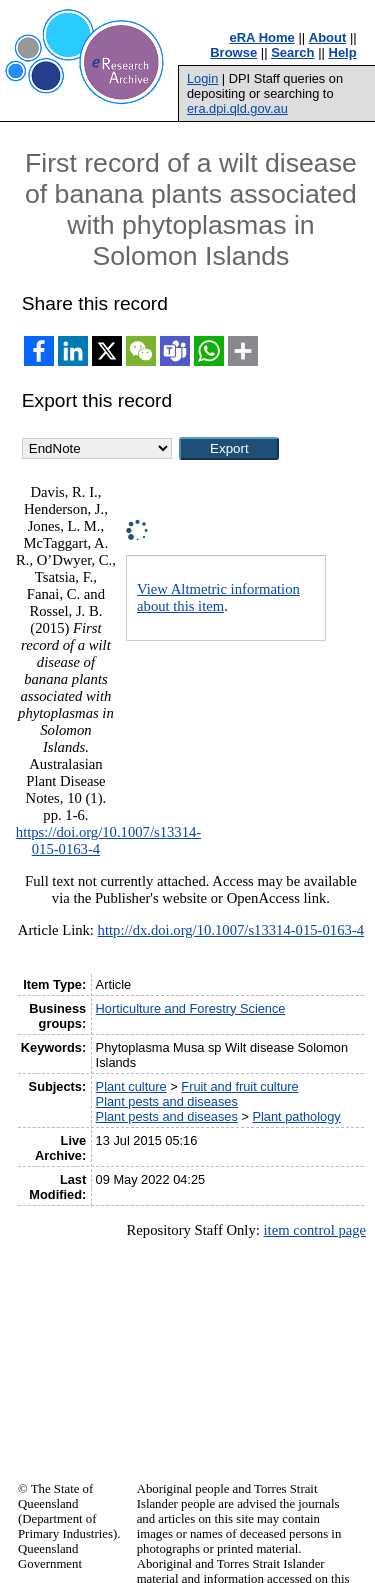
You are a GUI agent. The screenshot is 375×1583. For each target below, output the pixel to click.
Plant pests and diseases (167, 1101)
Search (292, 52)
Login (202, 78)
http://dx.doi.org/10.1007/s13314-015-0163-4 (231, 930)
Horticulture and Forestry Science (191, 1008)
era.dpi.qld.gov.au (237, 108)
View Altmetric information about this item (218, 597)
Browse (233, 52)
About (328, 37)
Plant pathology (296, 1116)
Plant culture (131, 1086)
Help (343, 52)
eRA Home (262, 37)
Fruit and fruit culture (239, 1086)
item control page (314, 1230)
